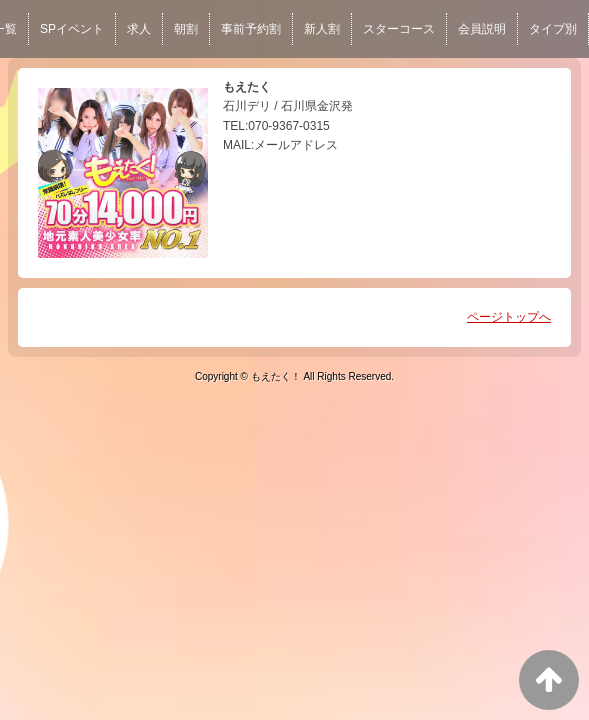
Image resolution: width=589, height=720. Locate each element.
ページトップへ (509, 317)
